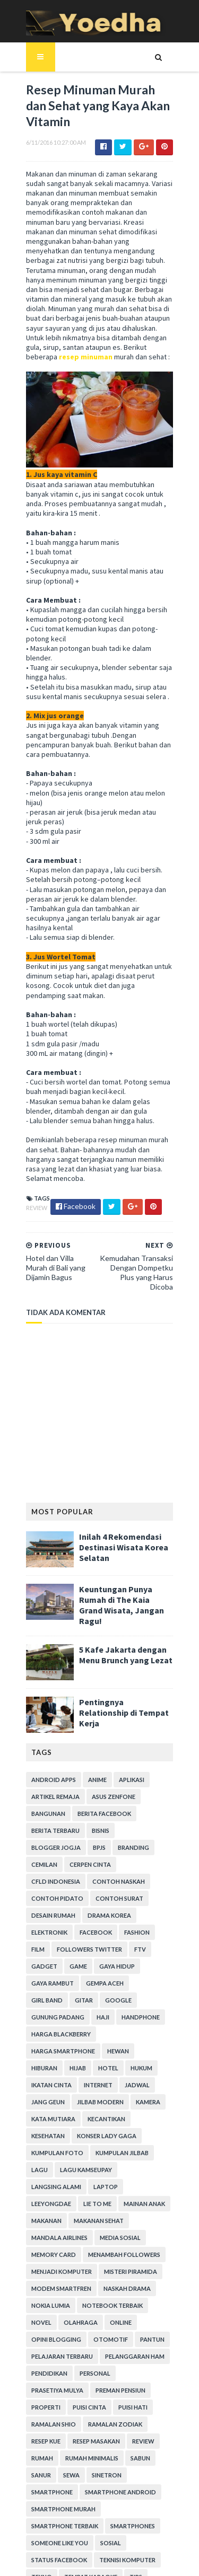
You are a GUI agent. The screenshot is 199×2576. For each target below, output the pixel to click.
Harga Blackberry (105, 1928)
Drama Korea (47, 1843)
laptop (100, 2064)
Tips (130, 2437)
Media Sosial (45, 2115)
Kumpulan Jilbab (52, 2047)
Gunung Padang (121, 1911)
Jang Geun (120, 1979)
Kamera (96, 1996)
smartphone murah (57, 2386)
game (96, 1877)
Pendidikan (115, 2233)
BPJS (31, 1775)
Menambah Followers (61, 2132)
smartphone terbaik (135, 2386)
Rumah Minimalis (52, 2335)
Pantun (37, 2216)
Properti (102, 2267)
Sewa (162, 2335)
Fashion (38, 1860)
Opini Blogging (84, 2199)
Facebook (145, 1843)
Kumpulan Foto (123, 2030)
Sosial (161, 2403)
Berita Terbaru (49, 1758)
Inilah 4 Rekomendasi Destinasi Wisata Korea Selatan (117, 1483)
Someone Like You (110, 2403)
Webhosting (151, 2471)
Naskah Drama (49, 2166)
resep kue (106, 2301)
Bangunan (42, 1742)
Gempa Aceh (99, 1894)
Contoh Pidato (116, 1809)
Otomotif (139, 2199)
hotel (64, 1962)
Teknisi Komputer (121, 2420)
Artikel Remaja (49, 1725)
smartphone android (61, 2369)
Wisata (36, 2488)
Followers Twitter (121, 1860)
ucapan (37, 2471)
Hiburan (148, 1945)
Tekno (35, 2437)
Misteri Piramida (52, 2149)
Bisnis (94, 1758)
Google (69, 1911)
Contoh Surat (49, 1826)
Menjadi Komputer (140, 2132)
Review (30, 1152)
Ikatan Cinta (140, 1962)
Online (36, 2199)
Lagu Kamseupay (145, 2047)
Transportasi (146, 2454)
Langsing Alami (50, 2064)
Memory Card (101, 2115)
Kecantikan (44, 2013)
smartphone (88, 2352)
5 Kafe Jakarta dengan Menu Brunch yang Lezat (120, 1583)
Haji (166, 1911)
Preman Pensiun (50, 2267)
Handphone (44, 1928)
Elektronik (99, 1843)
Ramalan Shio (89, 2284)
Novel (108, 2183)
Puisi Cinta (145, 2267)
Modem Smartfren (121, 2149)
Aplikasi (126, 1708)
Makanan (134, 2081)
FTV (31, 1877)
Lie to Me (39, 2081)
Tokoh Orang (88, 2454)
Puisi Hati (40, 2284)
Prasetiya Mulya (94, 2250)
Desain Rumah (107, 1826)
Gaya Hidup (135, 1877)
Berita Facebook (98, 1742)
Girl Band (145, 1894)
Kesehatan (92, 2013)
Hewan (112, 1945)
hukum (97, 1962)
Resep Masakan (49, 2318)
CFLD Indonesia (103, 1792)
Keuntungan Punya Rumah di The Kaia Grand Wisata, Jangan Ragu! (124, 1536)
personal (40, 2250)
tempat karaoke (84, 2437)
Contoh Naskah (51, 1809)
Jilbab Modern (48, 1996)
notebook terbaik (55, 2183)
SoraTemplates (92, 2533)
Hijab (33, 1962)
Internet (39, 1979)
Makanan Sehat (50, 2098)
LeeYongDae (144, 2064)
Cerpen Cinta (46, 1792)
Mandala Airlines (116, 2098)
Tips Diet (39, 2454)
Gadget (62, 1877)
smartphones (47, 2403)
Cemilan (107, 1775)
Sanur (132, 2335)
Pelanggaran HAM (55, 2233)
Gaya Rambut (46, 1894)
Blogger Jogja (140, 1758)
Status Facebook (53, 2420)
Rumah (130, 2318)
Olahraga (148, 2183)
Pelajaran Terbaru (93, 2216)
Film (69, 1860)
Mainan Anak (86, 2081)
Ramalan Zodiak (52, 2301)
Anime (91, 1708)
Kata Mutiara (143, 1996)
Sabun (100, 2335)
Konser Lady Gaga (55, 2030)
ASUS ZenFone (107, 1725)
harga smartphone (57, 1945)
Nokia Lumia (104, 2166)
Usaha (72, 2471)
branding (66, 1775)
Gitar (34, 1911)
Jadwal (78, 1979)
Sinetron (40, 2352)
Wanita (106, 2471)
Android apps (47, 1708)
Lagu (99, 2047)
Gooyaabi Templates (99, 2561)
